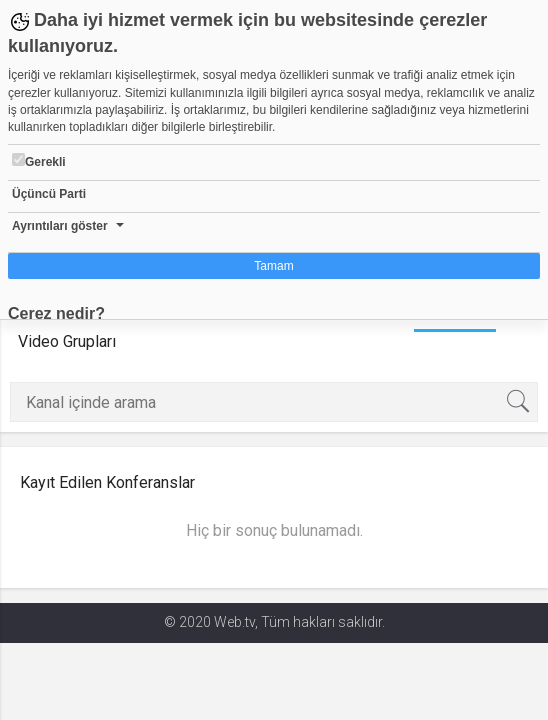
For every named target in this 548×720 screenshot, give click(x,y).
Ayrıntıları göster (60, 226)
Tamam (273, 266)
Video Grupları (67, 341)
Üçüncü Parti (49, 194)
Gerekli (39, 161)
